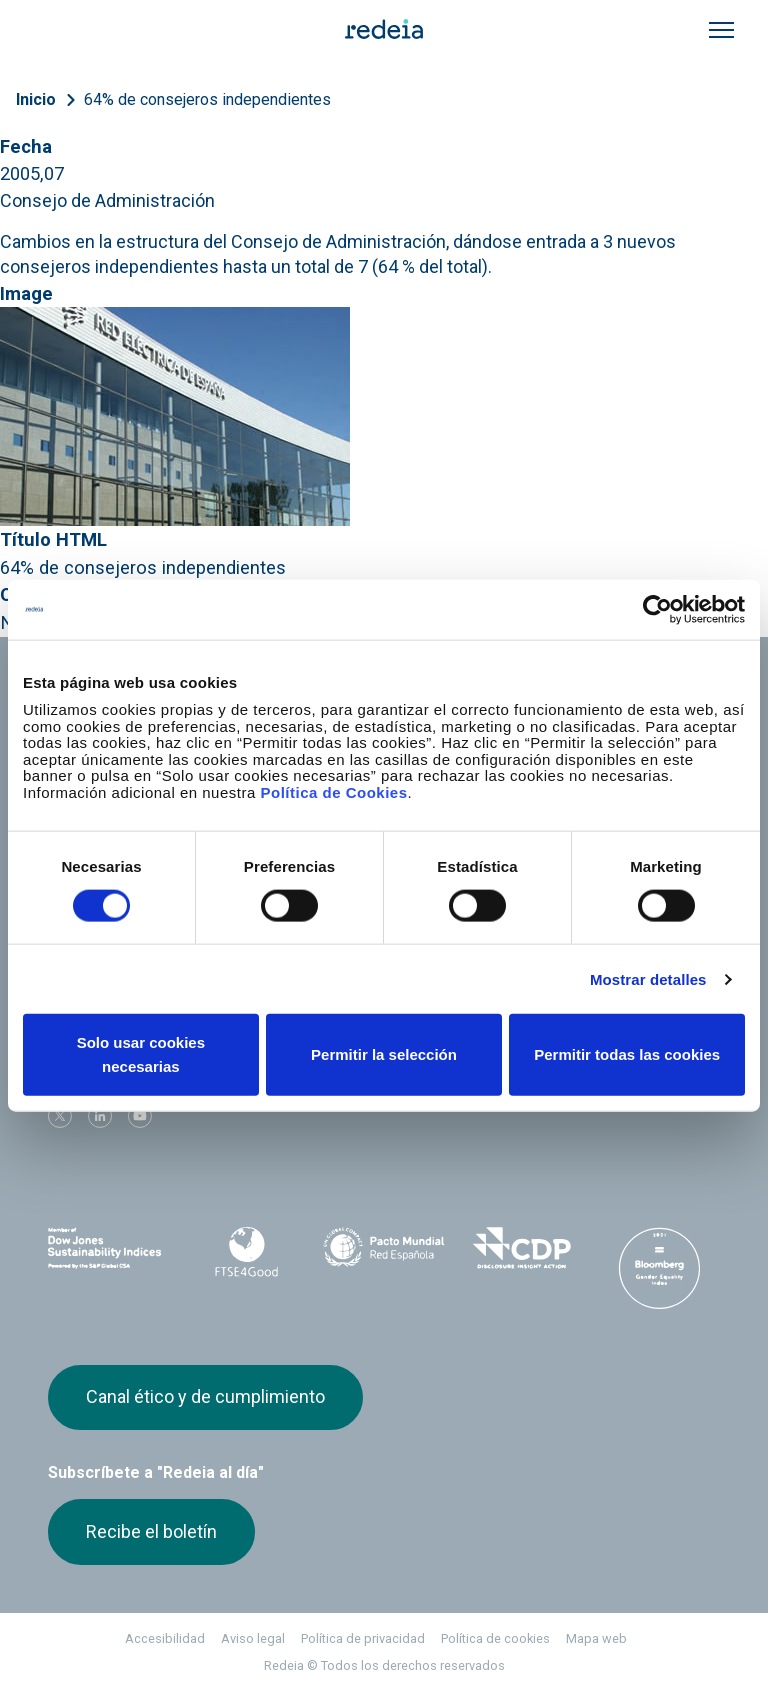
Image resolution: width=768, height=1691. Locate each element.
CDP (522, 1248)
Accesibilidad (165, 1638)
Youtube (140, 1116)
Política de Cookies (333, 791)
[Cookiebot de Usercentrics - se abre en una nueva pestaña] (657, 609)
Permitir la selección (384, 1054)
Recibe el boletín (151, 1531)
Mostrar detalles (648, 978)
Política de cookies (495, 1638)
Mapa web (596, 1638)
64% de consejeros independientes (207, 99)
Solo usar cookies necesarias (141, 1054)
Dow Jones (109, 1248)
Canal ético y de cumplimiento (205, 1396)
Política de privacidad (363, 1638)
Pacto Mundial (384, 1249)
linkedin (100, 1116)
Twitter (60, 1116)
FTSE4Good (247, 1252)
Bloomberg (659, 1268)
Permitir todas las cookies (627, 1054)
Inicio (36, 99)
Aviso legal (253, 1638)
